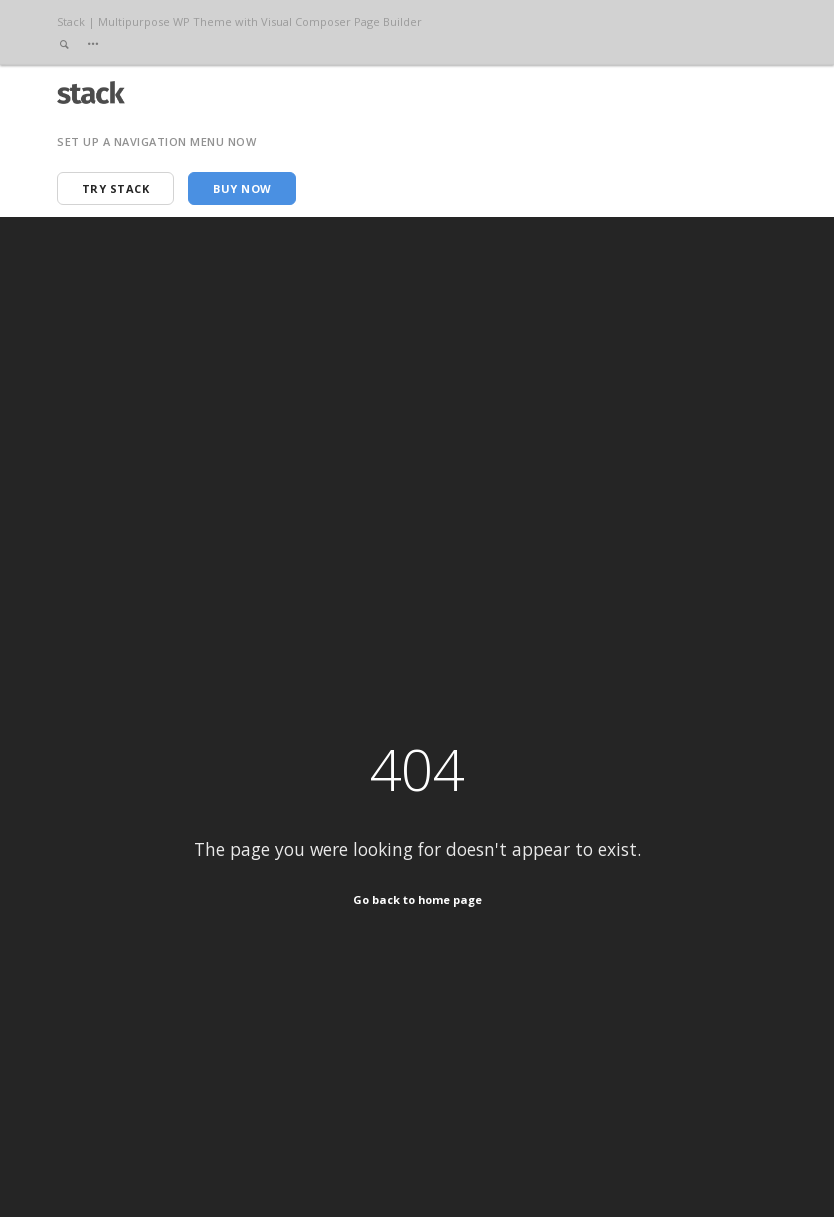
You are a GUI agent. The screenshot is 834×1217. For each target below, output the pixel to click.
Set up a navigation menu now (156, 141)
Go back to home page (417, 899)
